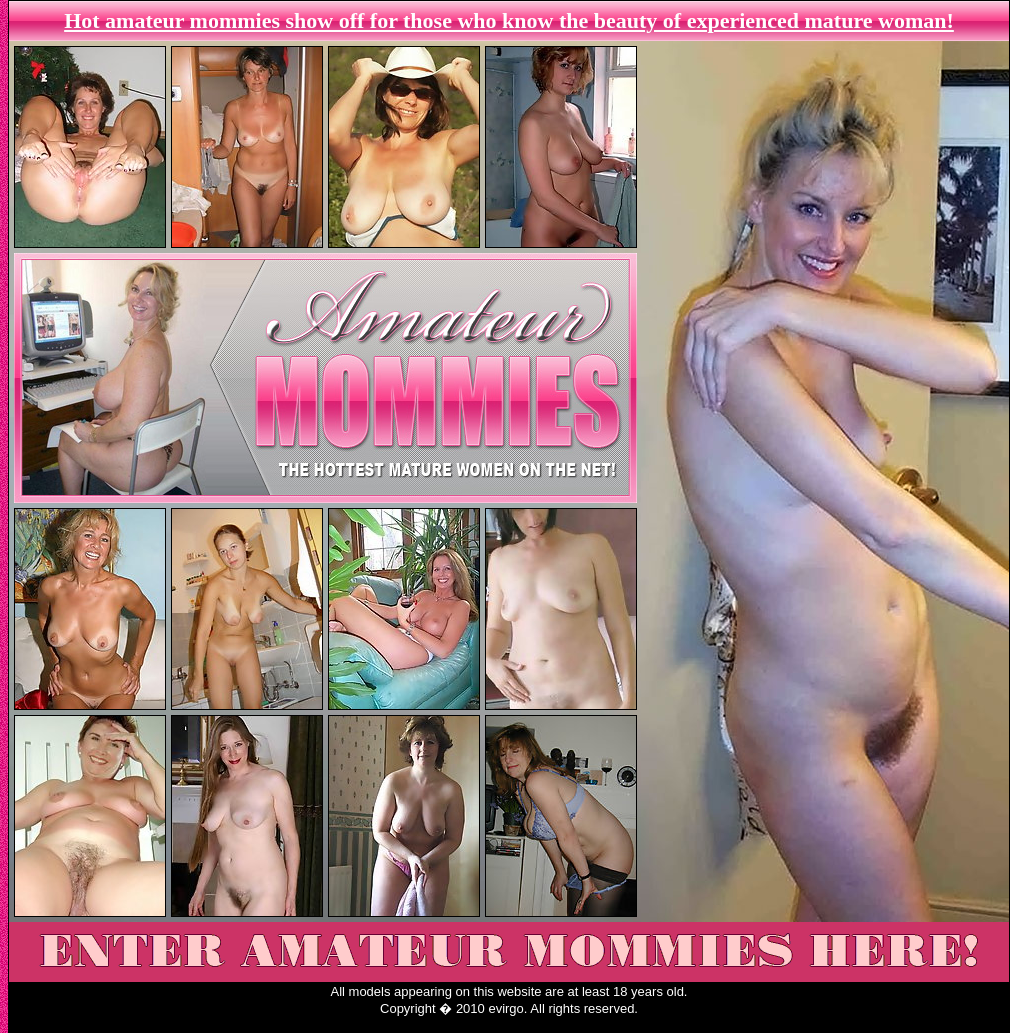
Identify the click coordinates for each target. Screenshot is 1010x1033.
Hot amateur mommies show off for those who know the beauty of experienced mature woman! (509, 20)
